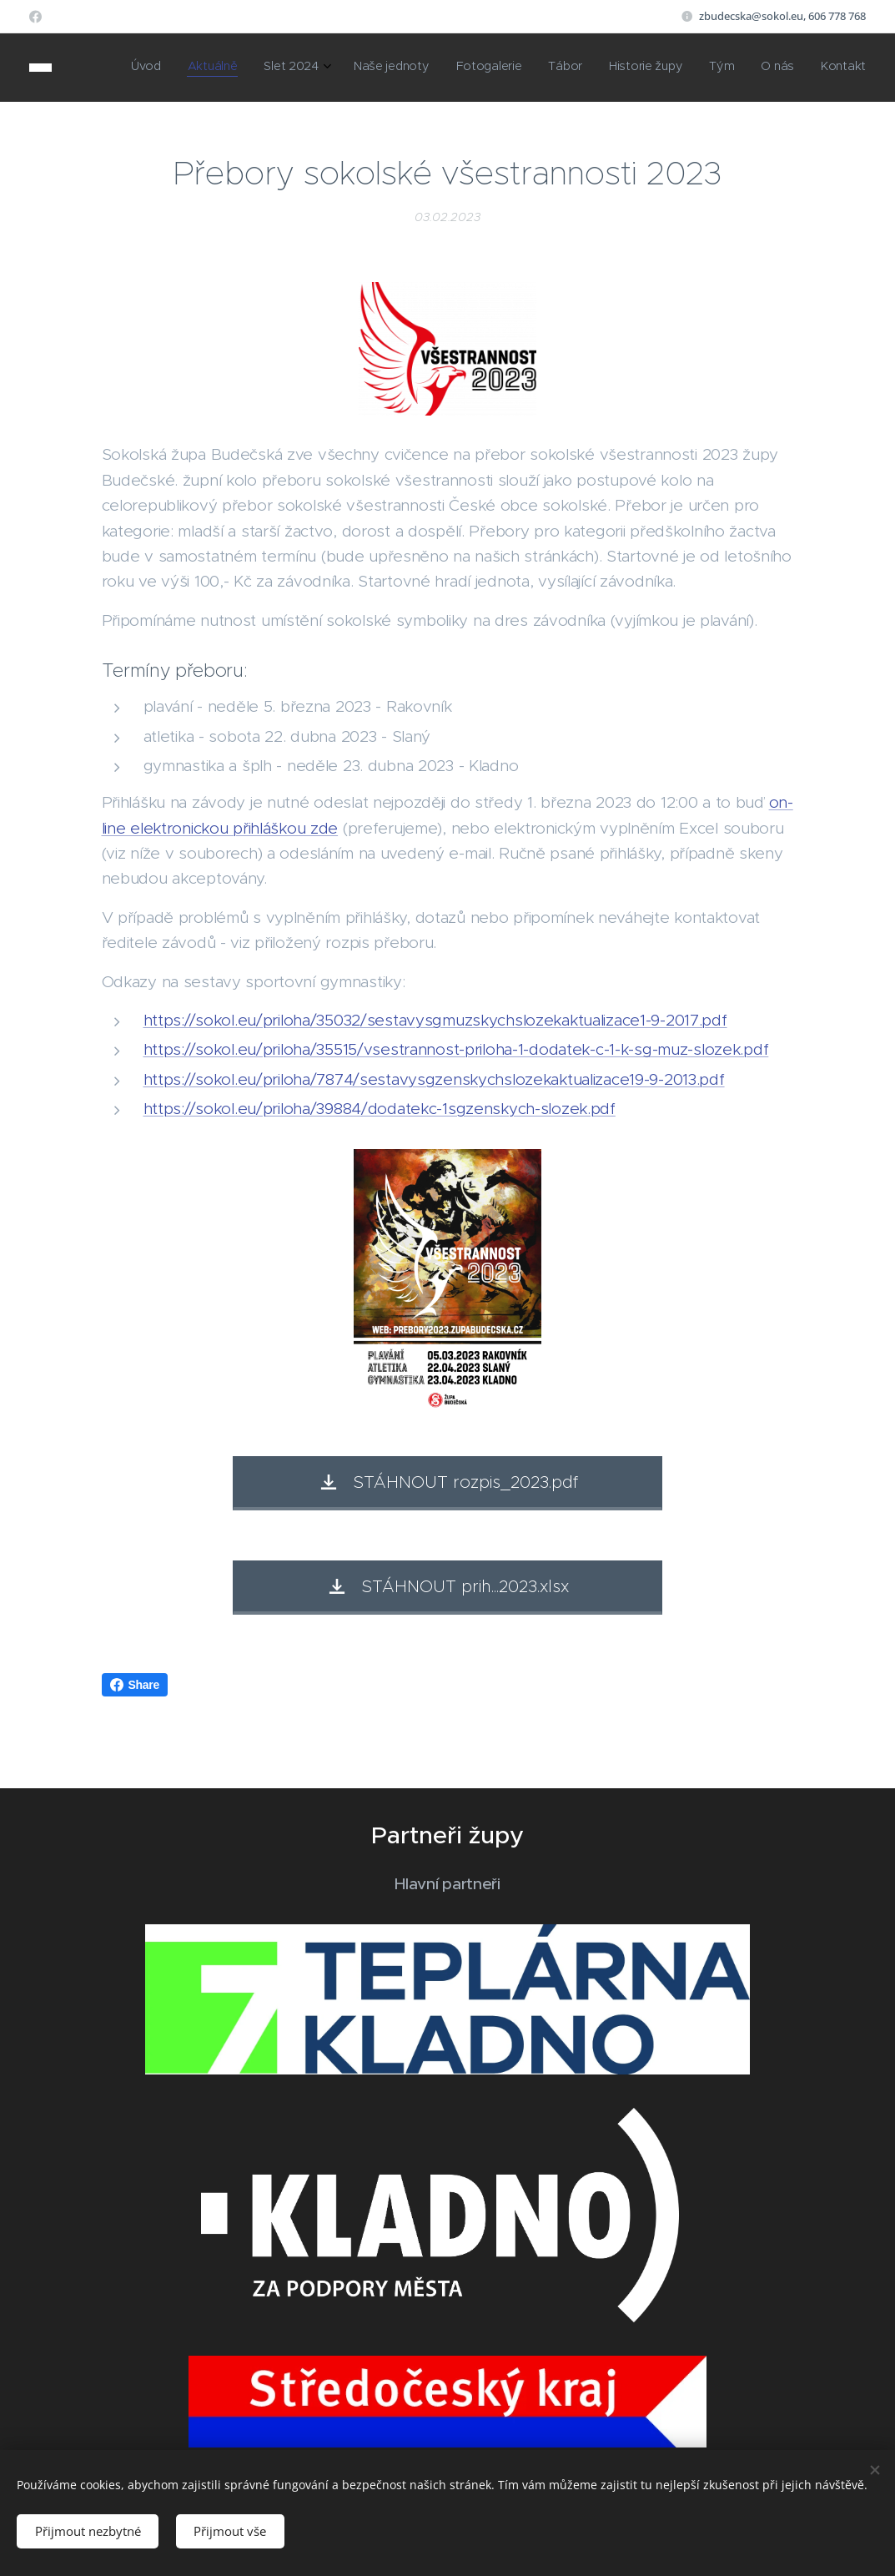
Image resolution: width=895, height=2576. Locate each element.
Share (135, 1684)
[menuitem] (622, 67)
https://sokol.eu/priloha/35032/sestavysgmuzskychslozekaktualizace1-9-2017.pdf (435, 1020)
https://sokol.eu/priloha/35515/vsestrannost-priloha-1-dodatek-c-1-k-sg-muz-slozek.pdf (456, 1049)
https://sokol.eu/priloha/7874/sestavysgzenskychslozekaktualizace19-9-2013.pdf (434, 1079)
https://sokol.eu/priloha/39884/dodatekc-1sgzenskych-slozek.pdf (379, 1108)
